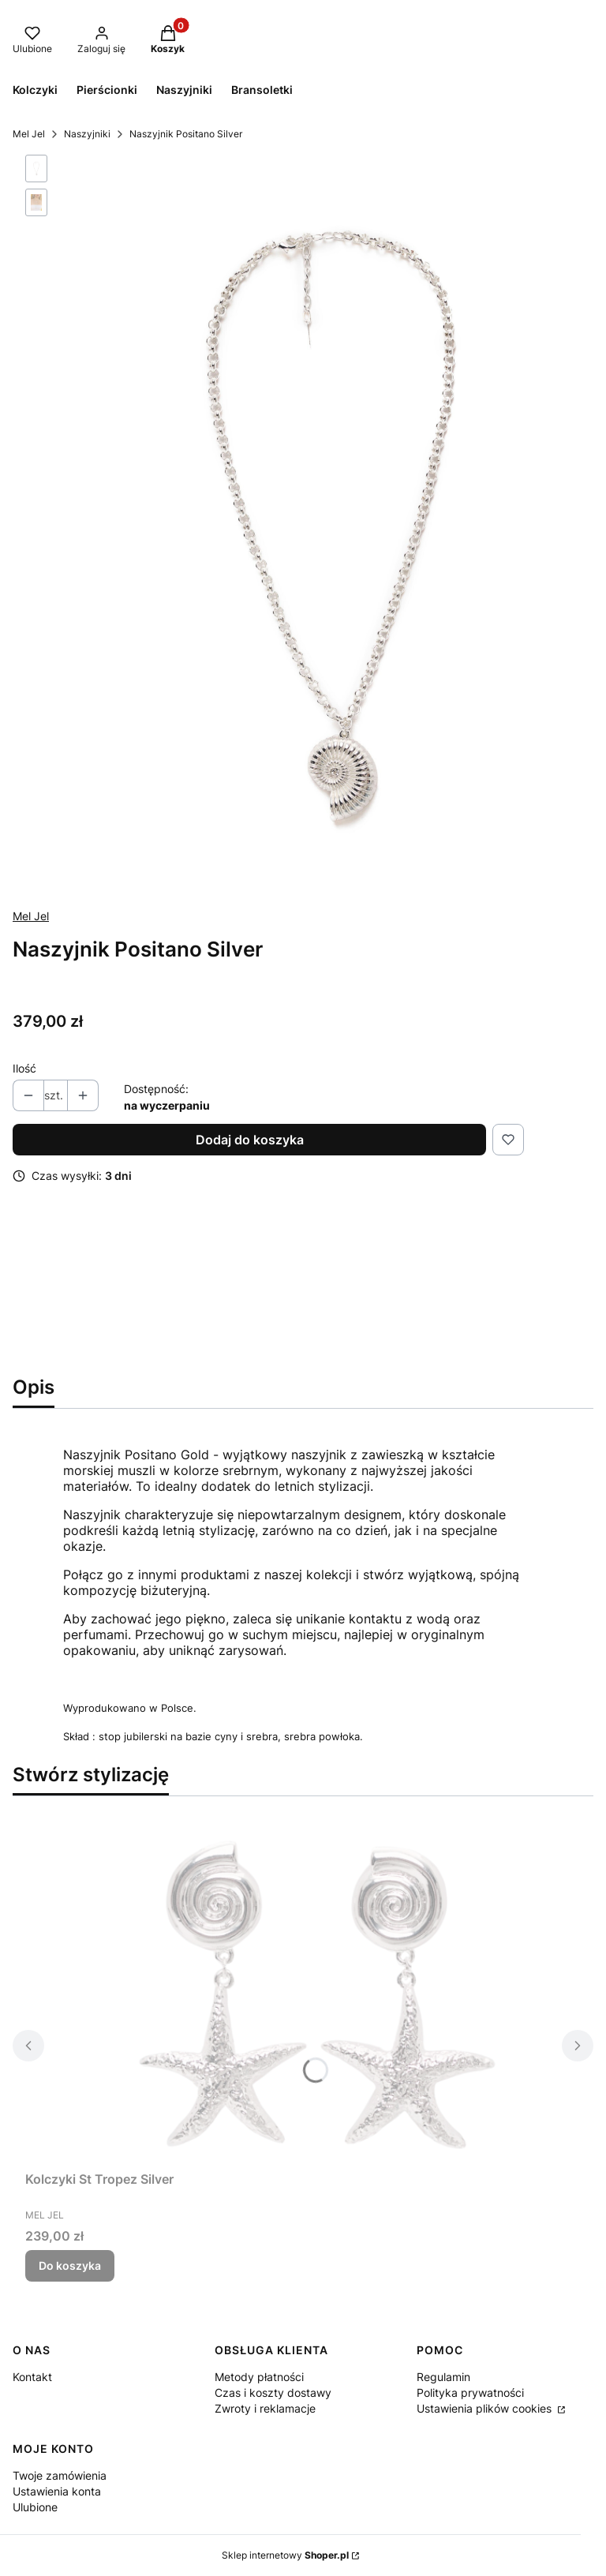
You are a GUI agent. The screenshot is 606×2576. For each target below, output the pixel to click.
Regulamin (443, 2376)
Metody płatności (259, 2376)
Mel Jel (29, 134)
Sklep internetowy (285, 2555)
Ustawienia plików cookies (486, 2408)
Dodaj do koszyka (250, 1140)
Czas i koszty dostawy (273, 2392)
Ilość (24, 1068)
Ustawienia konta (57, 2491)
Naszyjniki (87, 134)
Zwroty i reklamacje (265, 2408)
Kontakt (32, 2376)
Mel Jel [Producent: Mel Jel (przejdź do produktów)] (31, 916)
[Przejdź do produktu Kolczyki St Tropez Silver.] (303, 1986)
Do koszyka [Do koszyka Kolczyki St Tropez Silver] (70, 2265)
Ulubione (35, 2507)
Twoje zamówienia (60, 2475)
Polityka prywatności (470, 2392)
